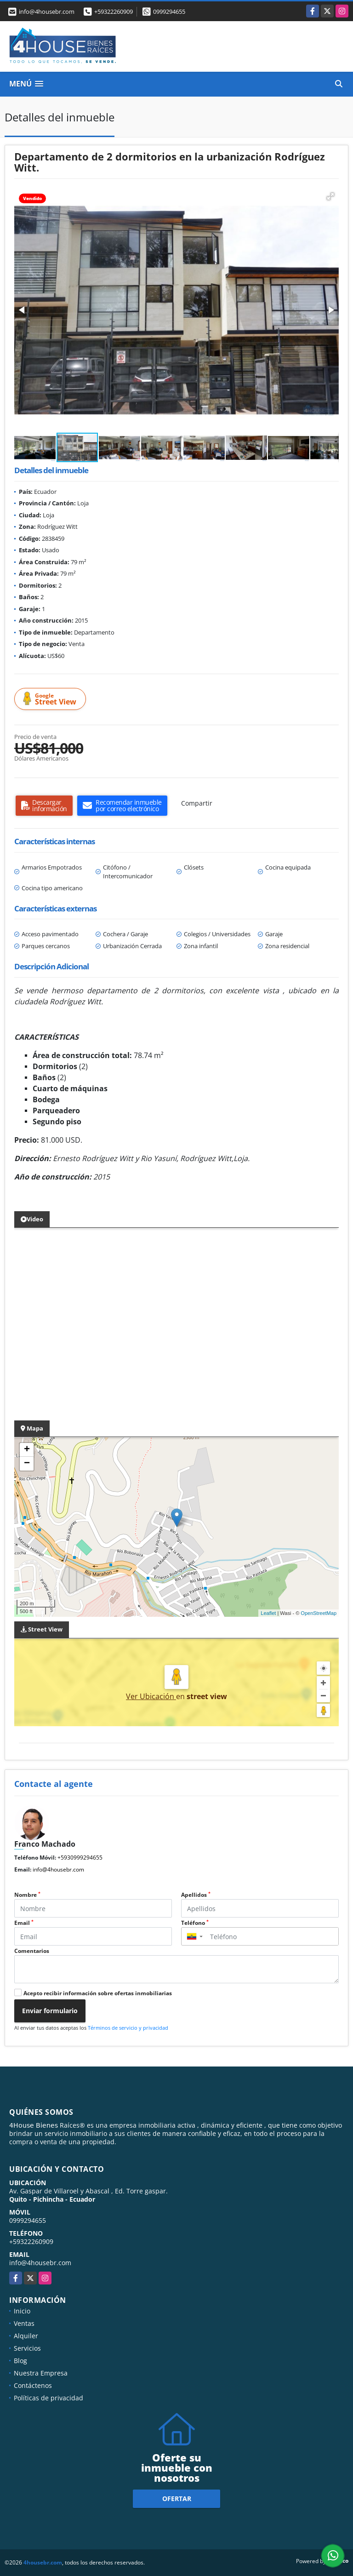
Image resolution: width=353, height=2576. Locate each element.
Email (24, 1923)
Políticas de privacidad (48, 2397)
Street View (51, 699)
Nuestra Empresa (41, 2373)
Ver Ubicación (151, 1696)
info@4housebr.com (58, 1869)
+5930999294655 (79, 1857)
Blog (20, 2360)
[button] (330, 196)
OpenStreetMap (318, 1613)
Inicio (22, 2311)
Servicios (27, 2348)
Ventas (24, 2323)
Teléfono (195, 1923)
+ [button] (27, 1450)
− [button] (27, 1464)
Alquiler (26, 2335)
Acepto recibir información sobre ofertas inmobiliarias (97, 1993)
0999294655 (169, 11)
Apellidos (196, 1895)
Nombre (27, 1895)
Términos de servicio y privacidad (128, 2027)
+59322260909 (113, 11)
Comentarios (31, 1951)
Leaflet (268, 1613)
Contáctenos (33, 2385)
